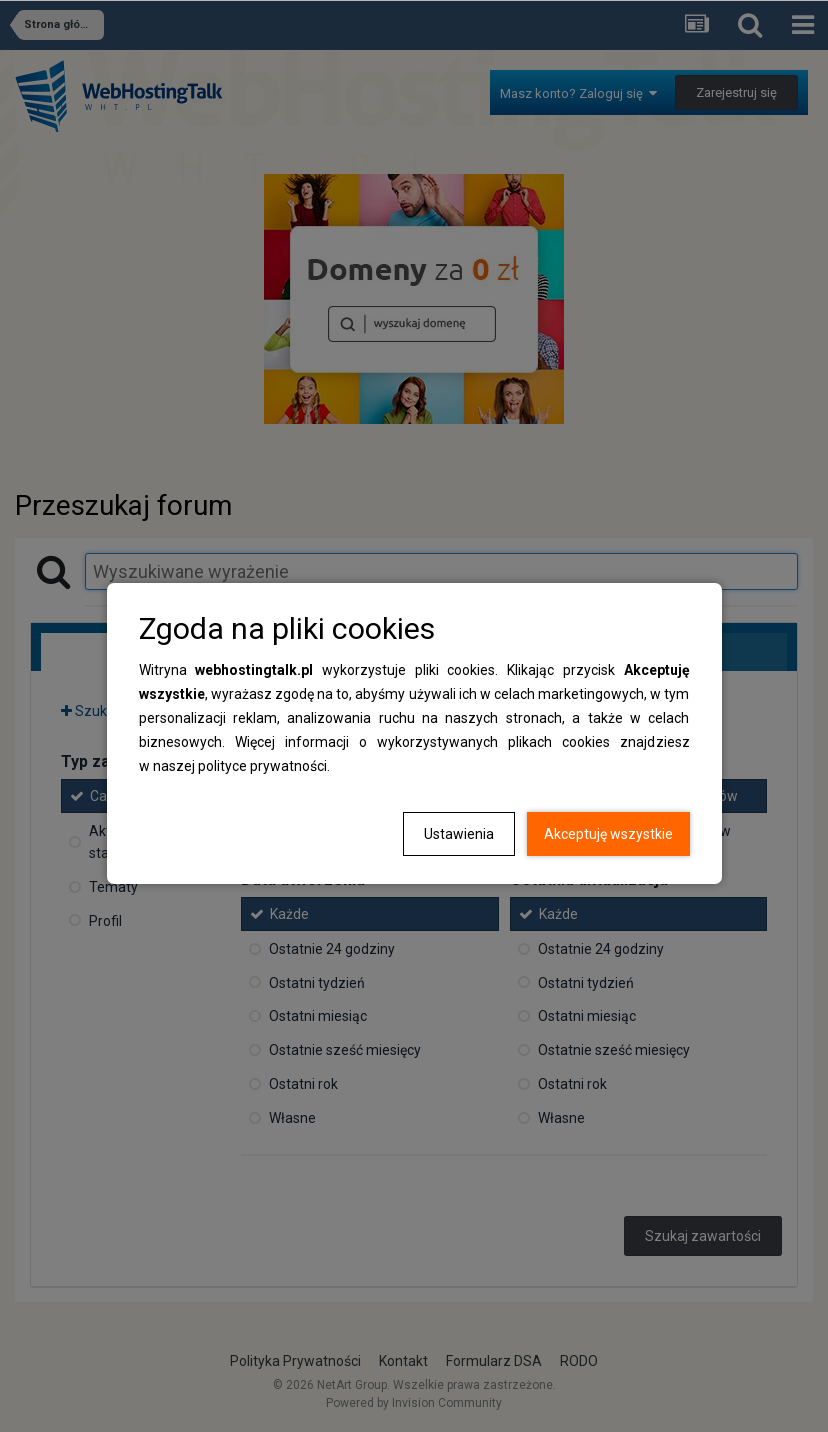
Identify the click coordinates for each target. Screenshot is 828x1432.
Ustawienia (459, 834)
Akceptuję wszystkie (608, 834)
